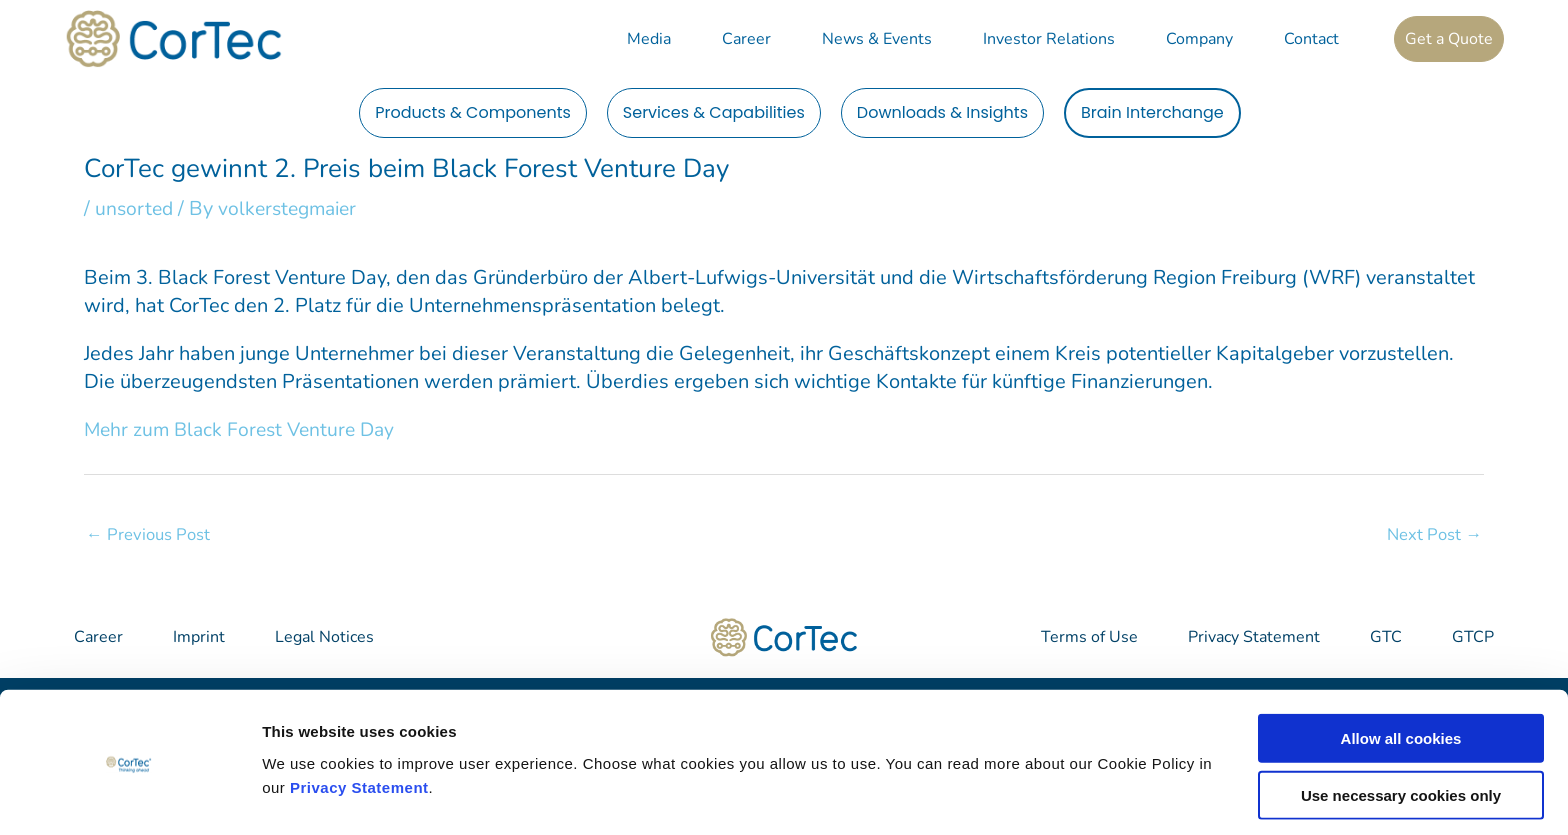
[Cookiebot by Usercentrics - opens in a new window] (129, 796)
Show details (1049, 795)
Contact (1311, 39)
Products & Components (473, 112)
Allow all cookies (1401, 682)
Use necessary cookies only (1401, 739)
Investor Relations (1049, 39)
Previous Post (148, 533)
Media (649, 39)
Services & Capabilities (714, 112)
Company (1199, 39)
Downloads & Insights (942, 112)
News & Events (877, 39)
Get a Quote (1449, 39)
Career (746, 39)
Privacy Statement (359, 730)
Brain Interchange (1152, 112)
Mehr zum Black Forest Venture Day (245, 428)
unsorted (135, 208)
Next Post (1434, 533)
